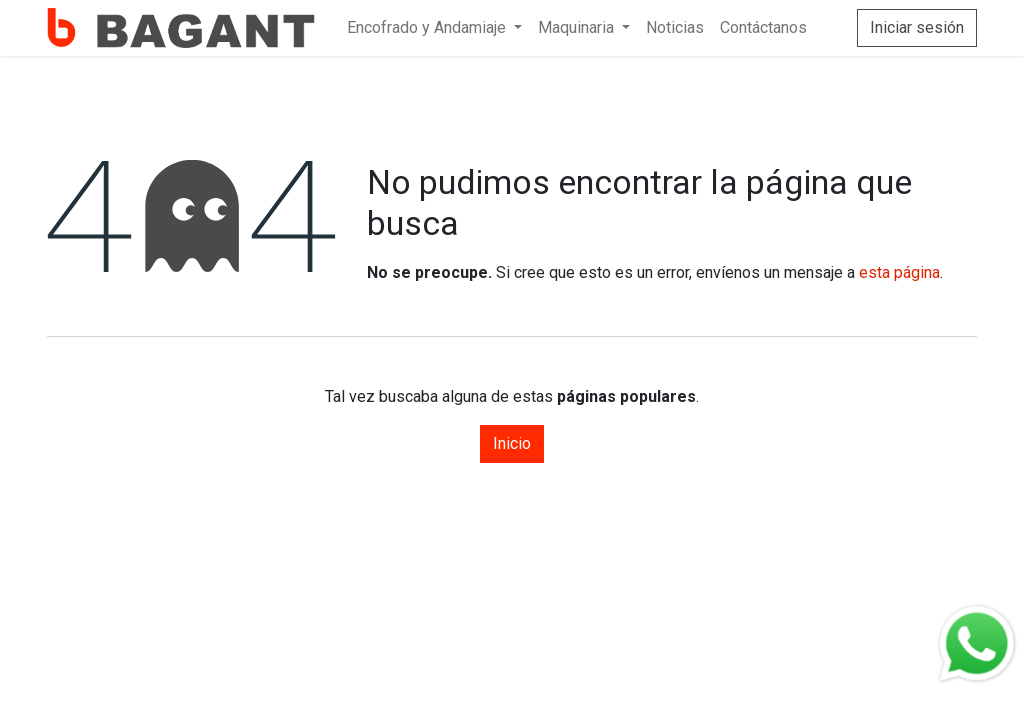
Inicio (512, 443)
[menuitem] (434, 28)
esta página (899, 272)
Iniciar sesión (917, 27)
